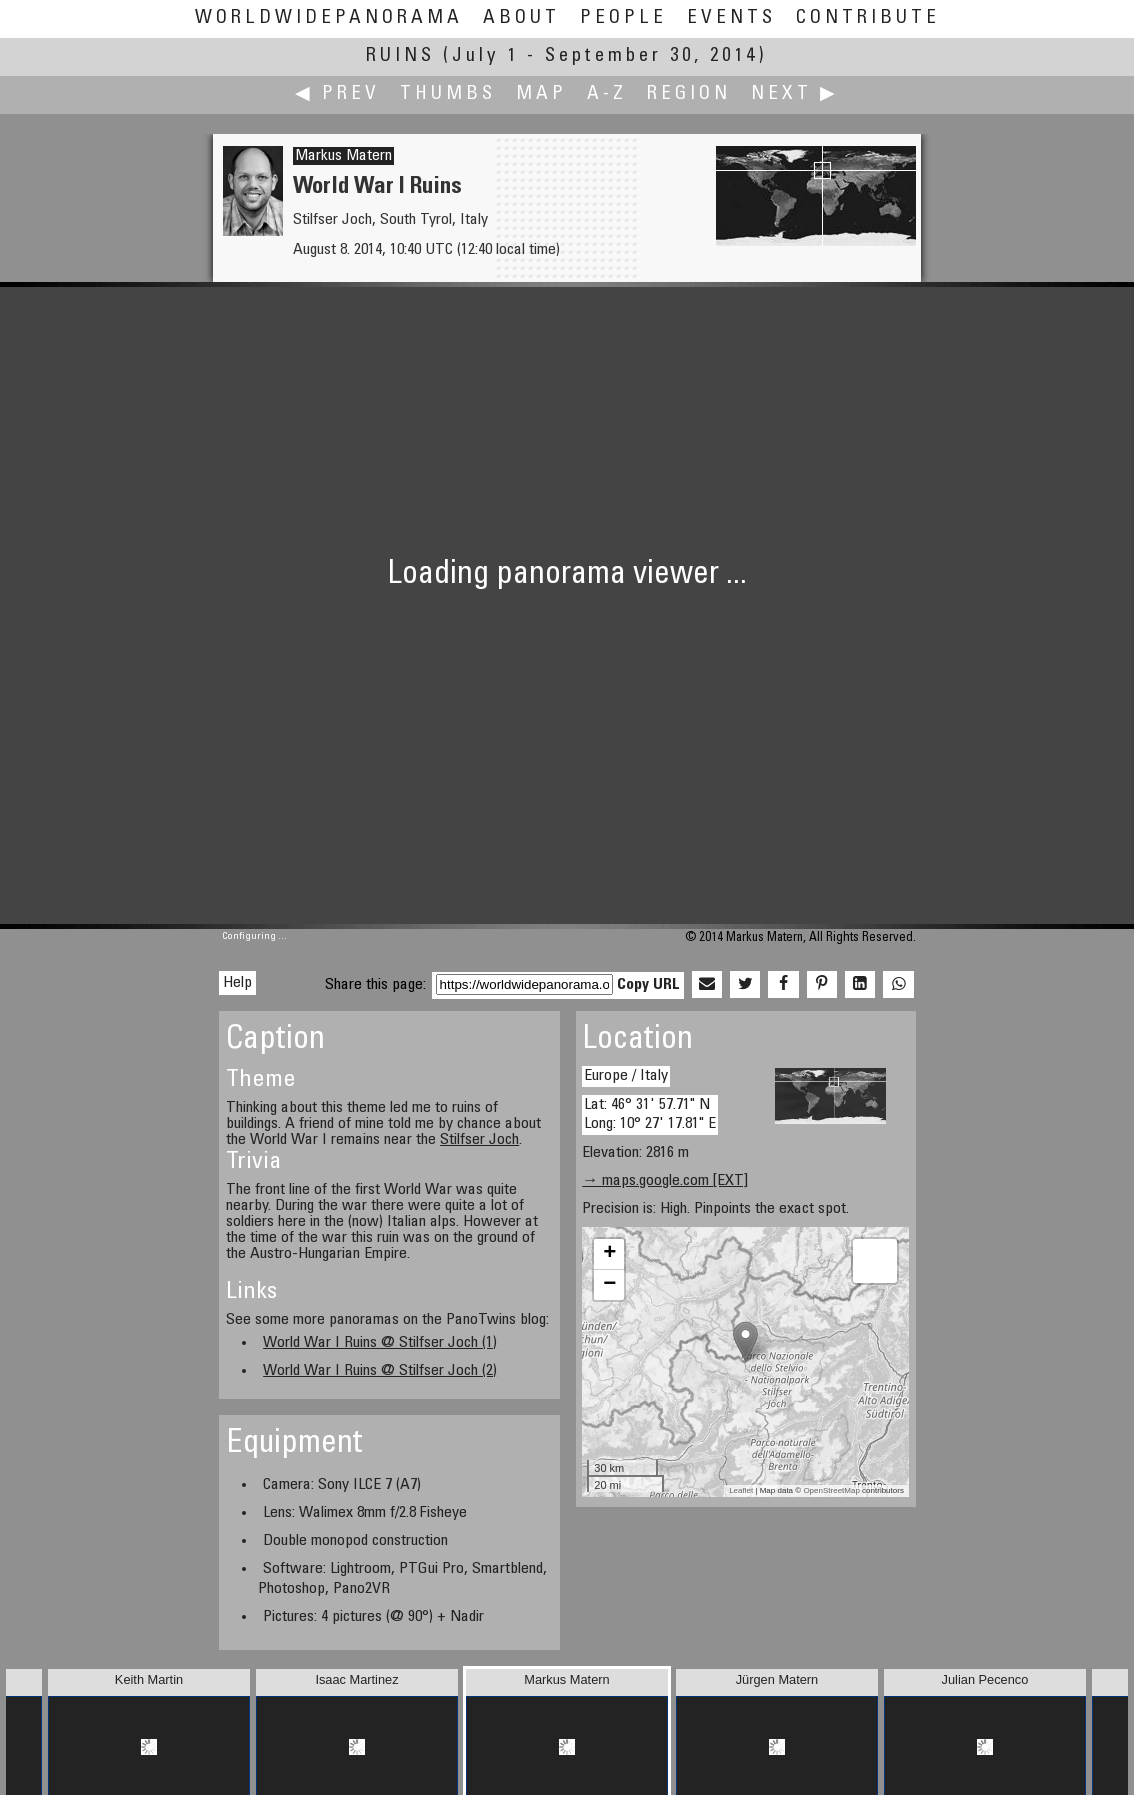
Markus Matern (343, 156)
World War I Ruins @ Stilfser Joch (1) (380, 1343)
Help (237, 983)
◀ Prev (337, 94)
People (623, 18)
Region (689, 94)
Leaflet (741, 1490)
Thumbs (448, 94)
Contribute (868, 18)
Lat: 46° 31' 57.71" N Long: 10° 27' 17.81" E (650, 1114)
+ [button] (609, 1254)
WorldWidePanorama (329, 18)
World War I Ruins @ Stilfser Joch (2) (380, 1371)
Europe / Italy (626, 1076)
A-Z (607, 94)
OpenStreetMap (831, 1490)
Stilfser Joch (479, 1140)
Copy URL (648, 985)
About (521, 18)
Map (541, 94)
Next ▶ (795, 94)
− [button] (609, 1285)
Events (731, 18)
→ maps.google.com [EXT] (665, 1181)
